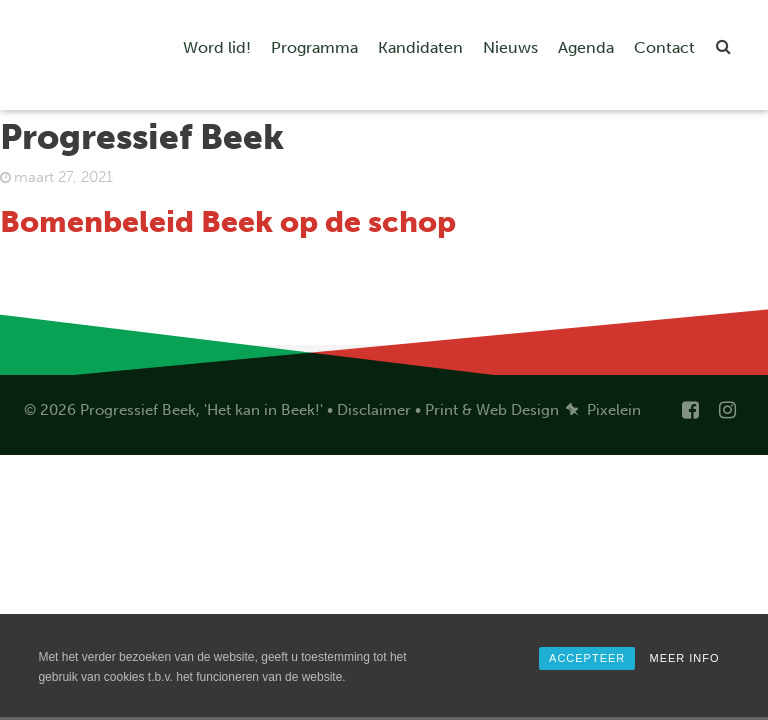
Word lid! (217, 47)
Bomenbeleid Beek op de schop (228, 222)
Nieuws (510, 47)
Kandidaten (420, 47)
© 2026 (50, 410)
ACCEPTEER (587, 658)
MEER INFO (684, 658)
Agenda (586, 47)
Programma (314, 47)
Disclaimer (374, 410)
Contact (664, 47)
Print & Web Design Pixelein (533, 410)
